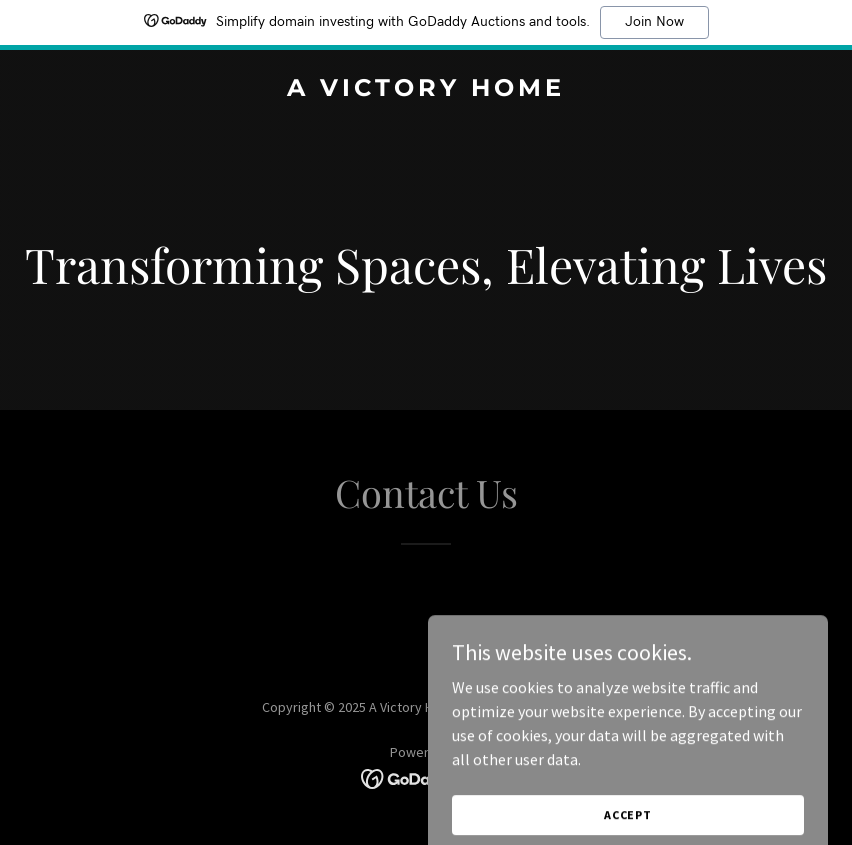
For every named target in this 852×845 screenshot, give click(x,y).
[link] (426, 90)
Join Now (654, 22)
